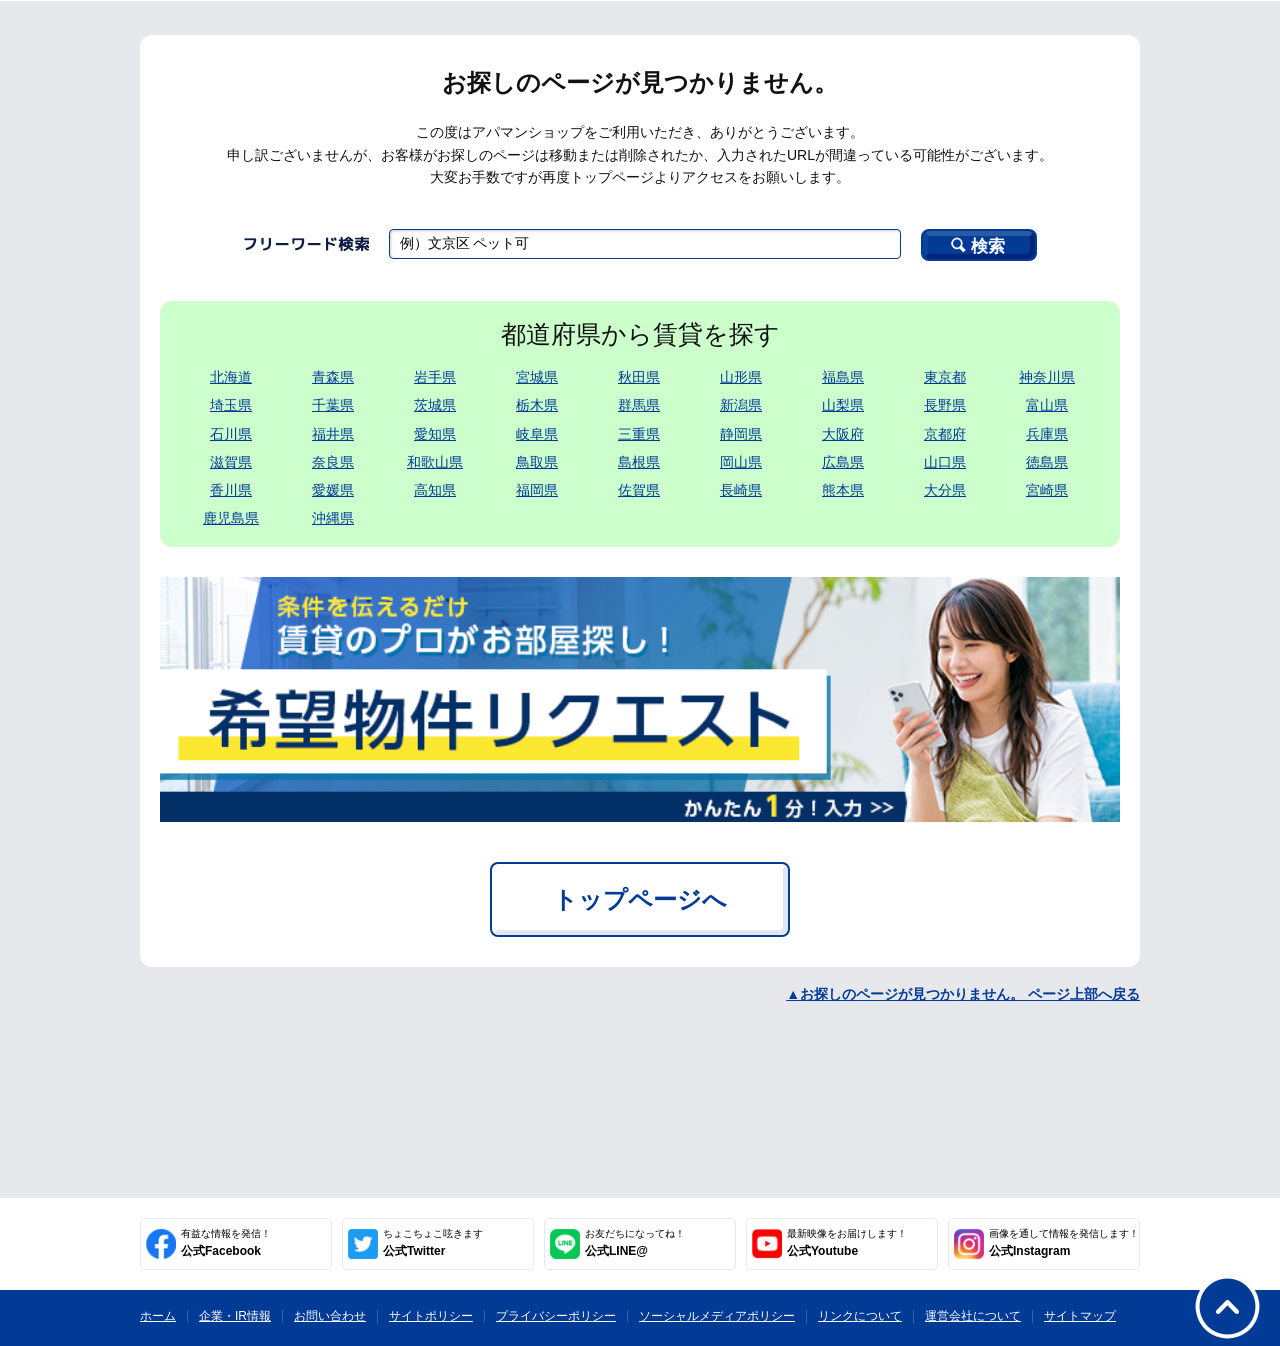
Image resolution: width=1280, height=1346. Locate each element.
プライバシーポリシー (556, 1316)
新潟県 (741, 405)
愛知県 (435, 434)
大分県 (945, 490)
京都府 (945, 434)
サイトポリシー (431, 1316)
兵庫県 (1047, 434)
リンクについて (860, 1316)
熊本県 (843, 490)
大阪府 (843, 434)
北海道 (231, 377)
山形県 (741, 377)
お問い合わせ (330, 1316)
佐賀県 (639, 490)
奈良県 (333, 462)
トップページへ (640, 899)
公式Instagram (1064, 1243)
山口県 (945, 462)
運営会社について (973, 1316)
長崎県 (741, 490)
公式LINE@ (635, 1243)
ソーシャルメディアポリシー (717, 1316)
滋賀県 (231, 462)
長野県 (945, 405)
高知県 (435, 490)
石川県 (231, 434)
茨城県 (435, 405)
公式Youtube (847, 1243)
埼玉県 (231, 405)
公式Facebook (226, 1243)
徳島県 (1047, 462)
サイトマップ (1080, 1316)
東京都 (945, 377)
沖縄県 (333, 518)
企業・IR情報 (235, 1316)
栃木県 (537, 405)
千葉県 (333, 405)
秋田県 (639, 377)
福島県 (843, 377)
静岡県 (741, 434)
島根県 (639, 462)
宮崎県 (1047, 490)
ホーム (158, 1316)
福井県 (333, 434)
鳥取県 (537, 462)
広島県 (843, 462)
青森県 (333, 377)
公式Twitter (433, 1243)
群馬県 (639, 405)
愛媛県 (333, 490)
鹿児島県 (231, 518)
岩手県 (435, 377)
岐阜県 (537, 434)
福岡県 (537, 490)
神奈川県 (1047, 377)
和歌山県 (435, 462)
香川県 (231, 490)
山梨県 (843, 405)
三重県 (639, 434)
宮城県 (537, 377)
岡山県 (741, 462)
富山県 (1047, 405)
